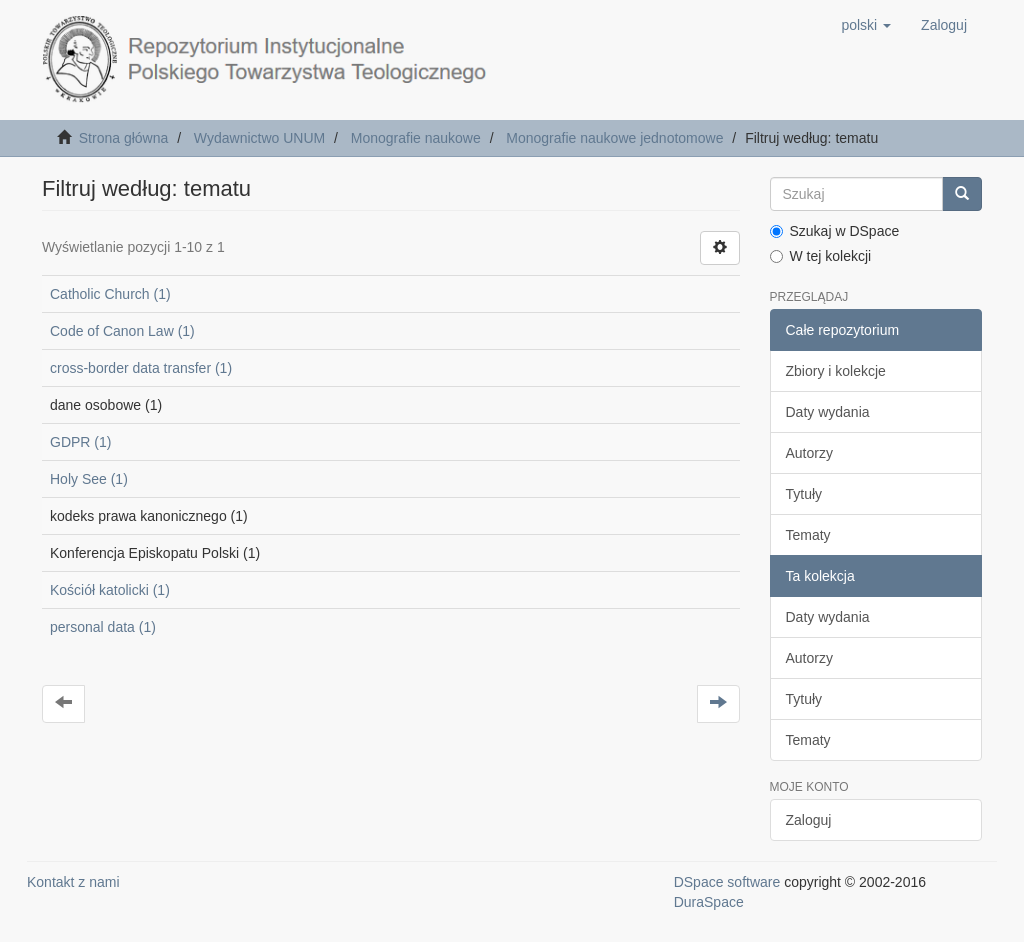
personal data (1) (103, 627)
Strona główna (124, 138)
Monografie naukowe (416, 138)
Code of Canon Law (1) (122, 331)
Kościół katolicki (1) (110, 590)
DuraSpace (709, 902)
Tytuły (804, 494)
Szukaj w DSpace (835, 231)
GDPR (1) (80, 442)
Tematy (808, 535)
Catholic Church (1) (110, 294)
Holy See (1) (89, 479)
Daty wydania (828, 412)
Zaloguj (809, 820)
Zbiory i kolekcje (836, 371)
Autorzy (809, 453)
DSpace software (727, 882)
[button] (866, 25)
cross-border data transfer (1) (141, 368)
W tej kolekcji (821, 256)
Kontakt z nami (73, 882)
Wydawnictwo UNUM (259, 138)
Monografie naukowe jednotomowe (614, 138)
